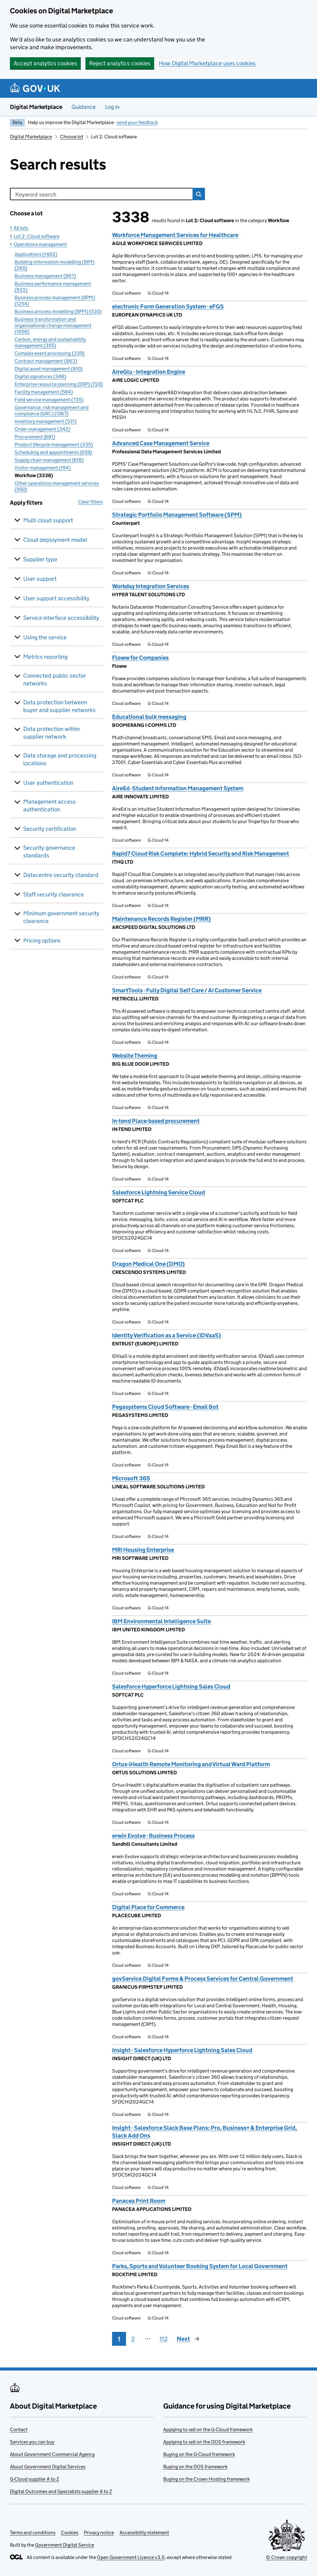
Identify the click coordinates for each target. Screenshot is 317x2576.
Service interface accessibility (61, 617)
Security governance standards (49, 851)
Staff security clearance (53, 894)
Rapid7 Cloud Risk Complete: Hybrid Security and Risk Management (200, 853)
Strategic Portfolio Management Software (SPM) (177, 514)
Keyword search (35, 194)
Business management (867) (45, 276)
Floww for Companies (140, 657)
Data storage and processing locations (59, 759)
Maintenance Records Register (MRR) (161, 918)
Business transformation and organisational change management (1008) (53, 325)
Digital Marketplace (36, 106)
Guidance (84, 106)
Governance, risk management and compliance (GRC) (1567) (52, 410)
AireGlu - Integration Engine (148, 371)
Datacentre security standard (60, 874)
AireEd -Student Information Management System (177, 788)
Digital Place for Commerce (148, 1907)
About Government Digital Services (47, 2467)
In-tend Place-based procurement (156, 1120)
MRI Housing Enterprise (143, 1549)
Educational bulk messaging (149, 716)
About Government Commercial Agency (52, 2454)
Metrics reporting (45, 656)
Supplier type (40, 559)
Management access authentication (49, 805)
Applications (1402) (36, 254)
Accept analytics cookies (45, 63)
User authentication (48, 782)
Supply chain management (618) (49, 460)
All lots (21, 228)
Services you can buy (32, 2442)
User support (40, 578)
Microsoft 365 (131, 1478)
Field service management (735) (49, 400)
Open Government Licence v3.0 (131, 2557)
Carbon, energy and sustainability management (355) (50, 342)
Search (199, 194)
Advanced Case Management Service (160, 443)
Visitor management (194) (43, 468)
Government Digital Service (64, 2545)
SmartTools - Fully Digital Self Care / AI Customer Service (187, 990)
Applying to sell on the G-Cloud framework (208, 2429)
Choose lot (71, 137)
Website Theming (134, 1055)
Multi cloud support (48, 520)
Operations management (40, 244)
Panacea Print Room (138, 2200)
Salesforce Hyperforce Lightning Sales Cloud (171, 1686)
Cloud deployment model (55, 539)
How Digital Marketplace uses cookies (207, 63)
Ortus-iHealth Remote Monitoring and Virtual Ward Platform (191, 1764)
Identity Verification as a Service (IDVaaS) (166, 1335)
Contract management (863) (46, 361)
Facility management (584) (44, 392)
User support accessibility (56, 598)
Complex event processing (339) (50, 353)
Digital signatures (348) (40, 376)
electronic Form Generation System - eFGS (168, 306)
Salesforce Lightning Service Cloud (158, 1192)
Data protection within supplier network (51, 732)
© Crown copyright (286, 2557)
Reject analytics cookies (119, 63)
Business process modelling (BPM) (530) (58, 311)
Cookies (69, 2532)
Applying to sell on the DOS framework (204, 2442)
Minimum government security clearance (61, 917)
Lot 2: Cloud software (36, 236)
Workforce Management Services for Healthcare (175, 235)
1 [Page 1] (119, 2338)
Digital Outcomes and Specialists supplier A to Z (61, 2491)
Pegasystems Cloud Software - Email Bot (165, 1406)
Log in (112, 106)
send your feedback (137, 122)
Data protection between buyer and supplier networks (59, 706)
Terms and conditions (32, 2532)
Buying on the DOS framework (195, 2467)
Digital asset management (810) (48, 369)
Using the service (45, 637)
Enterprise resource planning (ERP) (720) (59, 384)
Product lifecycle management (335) (54, 444)
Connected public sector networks (54, 679)
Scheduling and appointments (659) (53, 452)
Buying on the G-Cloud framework (199, 2454)
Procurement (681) (35, 437)
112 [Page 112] (163, 2338)
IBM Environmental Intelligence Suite (161, 1621)
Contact (19, 2429)
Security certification (49, 828)
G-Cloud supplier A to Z (34, 2479)
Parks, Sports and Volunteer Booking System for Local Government (200, 2266)
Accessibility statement (144, 2532)
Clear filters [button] (90, 502)
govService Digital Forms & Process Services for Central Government (202, 1978)
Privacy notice (99, 2532)
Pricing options (42, 940)
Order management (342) (42, 429)
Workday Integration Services (150, 586)
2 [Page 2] (133, 2338)
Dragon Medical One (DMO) (148, 1263)
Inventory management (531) (45, 421)
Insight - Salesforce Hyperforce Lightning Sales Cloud (182, 2050)
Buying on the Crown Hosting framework (206, 2479)
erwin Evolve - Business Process (153, 1835)
